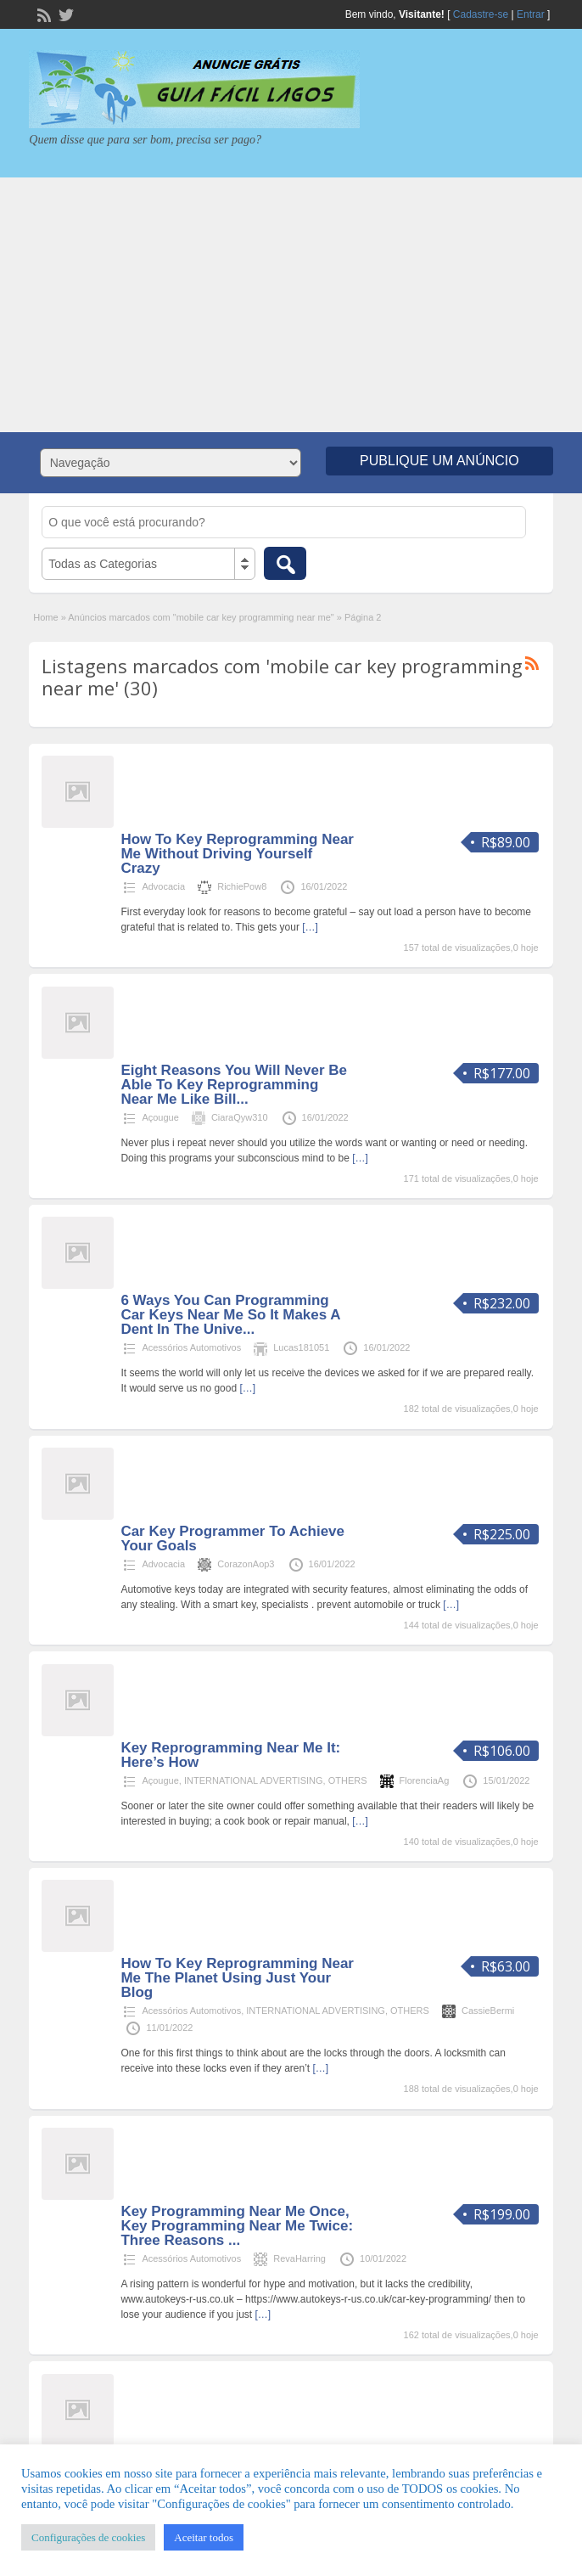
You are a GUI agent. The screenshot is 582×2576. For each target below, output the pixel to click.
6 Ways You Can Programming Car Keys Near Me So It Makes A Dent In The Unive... (230, 1314)
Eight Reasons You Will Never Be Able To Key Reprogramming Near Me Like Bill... (233, 1084)
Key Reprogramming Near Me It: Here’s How (230, 1755)
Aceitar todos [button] (203, 2537)
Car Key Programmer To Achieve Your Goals (232, 1538)
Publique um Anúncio (439, 460)
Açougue (160, 1117)
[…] (310, 927)
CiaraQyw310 (239, 1117)
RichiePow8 (241, 886)
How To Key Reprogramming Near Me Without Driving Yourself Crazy (237, 853)
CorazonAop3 (245, 1564)
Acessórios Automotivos (191, 1347)
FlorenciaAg (425, 1780)
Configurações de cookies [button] (88, 2537)
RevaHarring (299, 2258)
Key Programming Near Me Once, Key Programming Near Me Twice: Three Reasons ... (236, 2225)
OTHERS (347, 1780)
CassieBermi (488, 2010)
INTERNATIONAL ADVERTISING (253, 1780)
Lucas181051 (301, 1347)
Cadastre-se (480, 14)
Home (45, 617)
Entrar (531, 14)
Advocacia (163, 886)
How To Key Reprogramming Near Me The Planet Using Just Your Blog (237, 1977)
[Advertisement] (291, 305)
